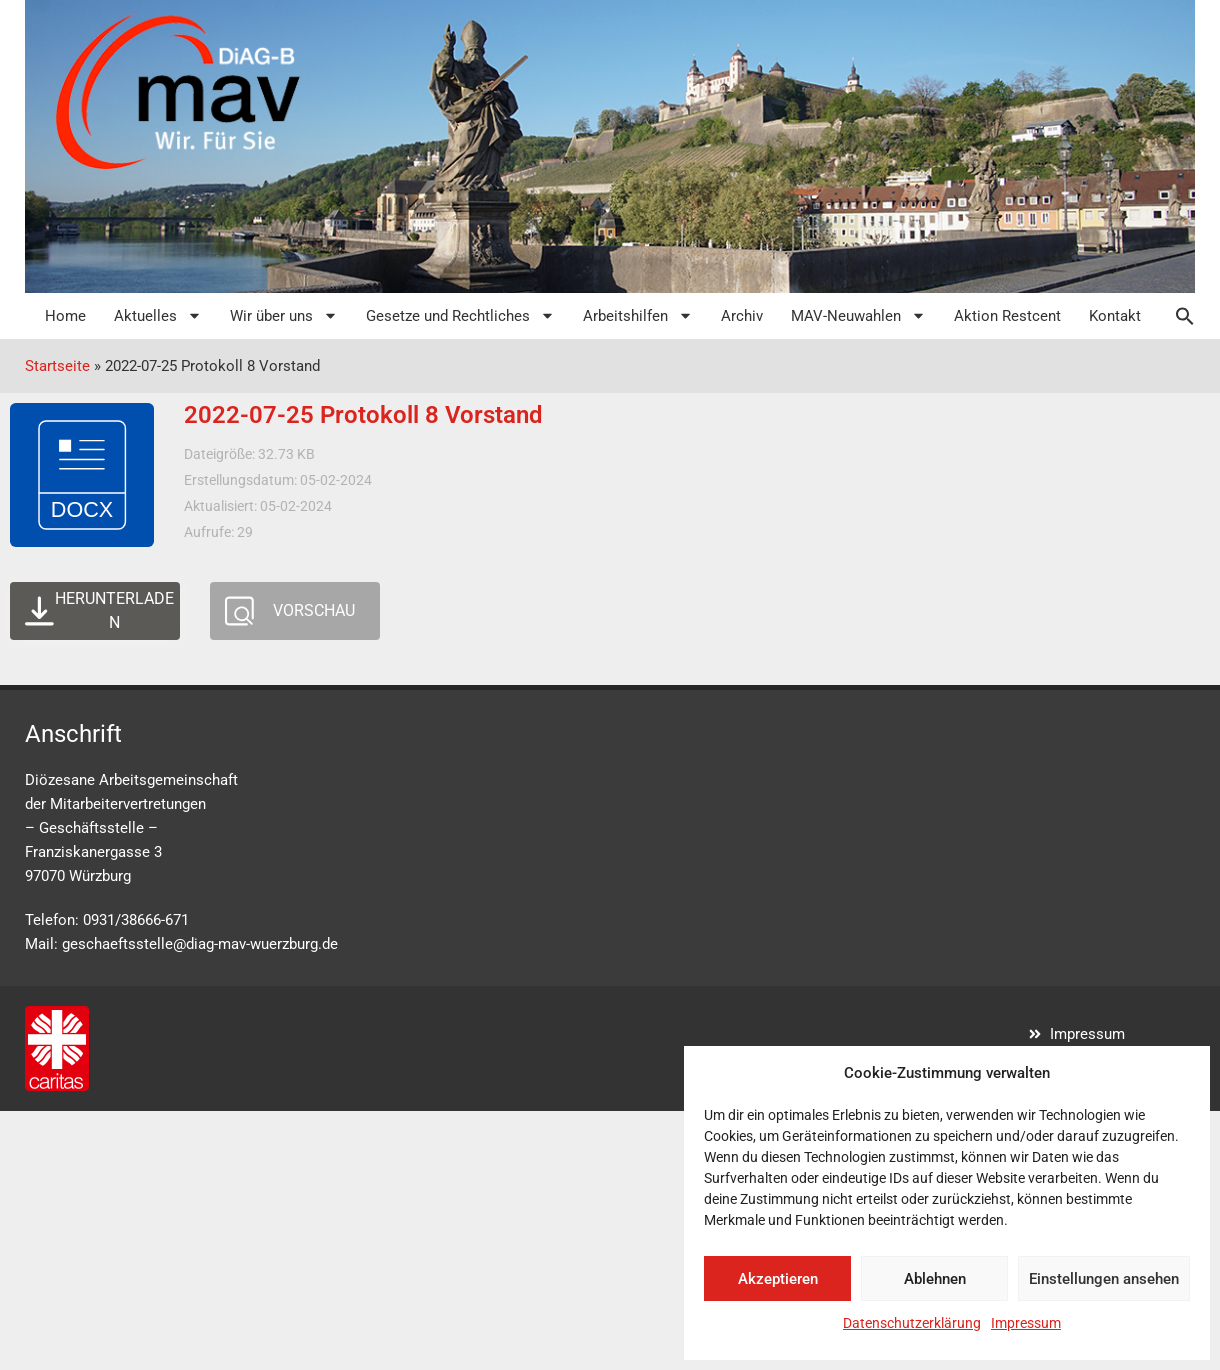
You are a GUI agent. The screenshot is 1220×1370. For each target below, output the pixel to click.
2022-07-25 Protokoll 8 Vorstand (363, 415)
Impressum (1026, 1323)
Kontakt (1115, 316)
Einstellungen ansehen (1104, 1279)
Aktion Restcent (1007, 316)
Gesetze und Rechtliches (460, 315)
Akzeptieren (778, 1279)
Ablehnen (935, 1279)
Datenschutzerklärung (912, 1323)
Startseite (57, 366)
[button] (1175, 316)
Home (65, 316)
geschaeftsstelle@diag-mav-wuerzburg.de (200, 944)
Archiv (742, 316)
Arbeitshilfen (638, 315)
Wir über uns (284, 315)
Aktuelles (158, 315)
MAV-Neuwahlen (858, 315)
